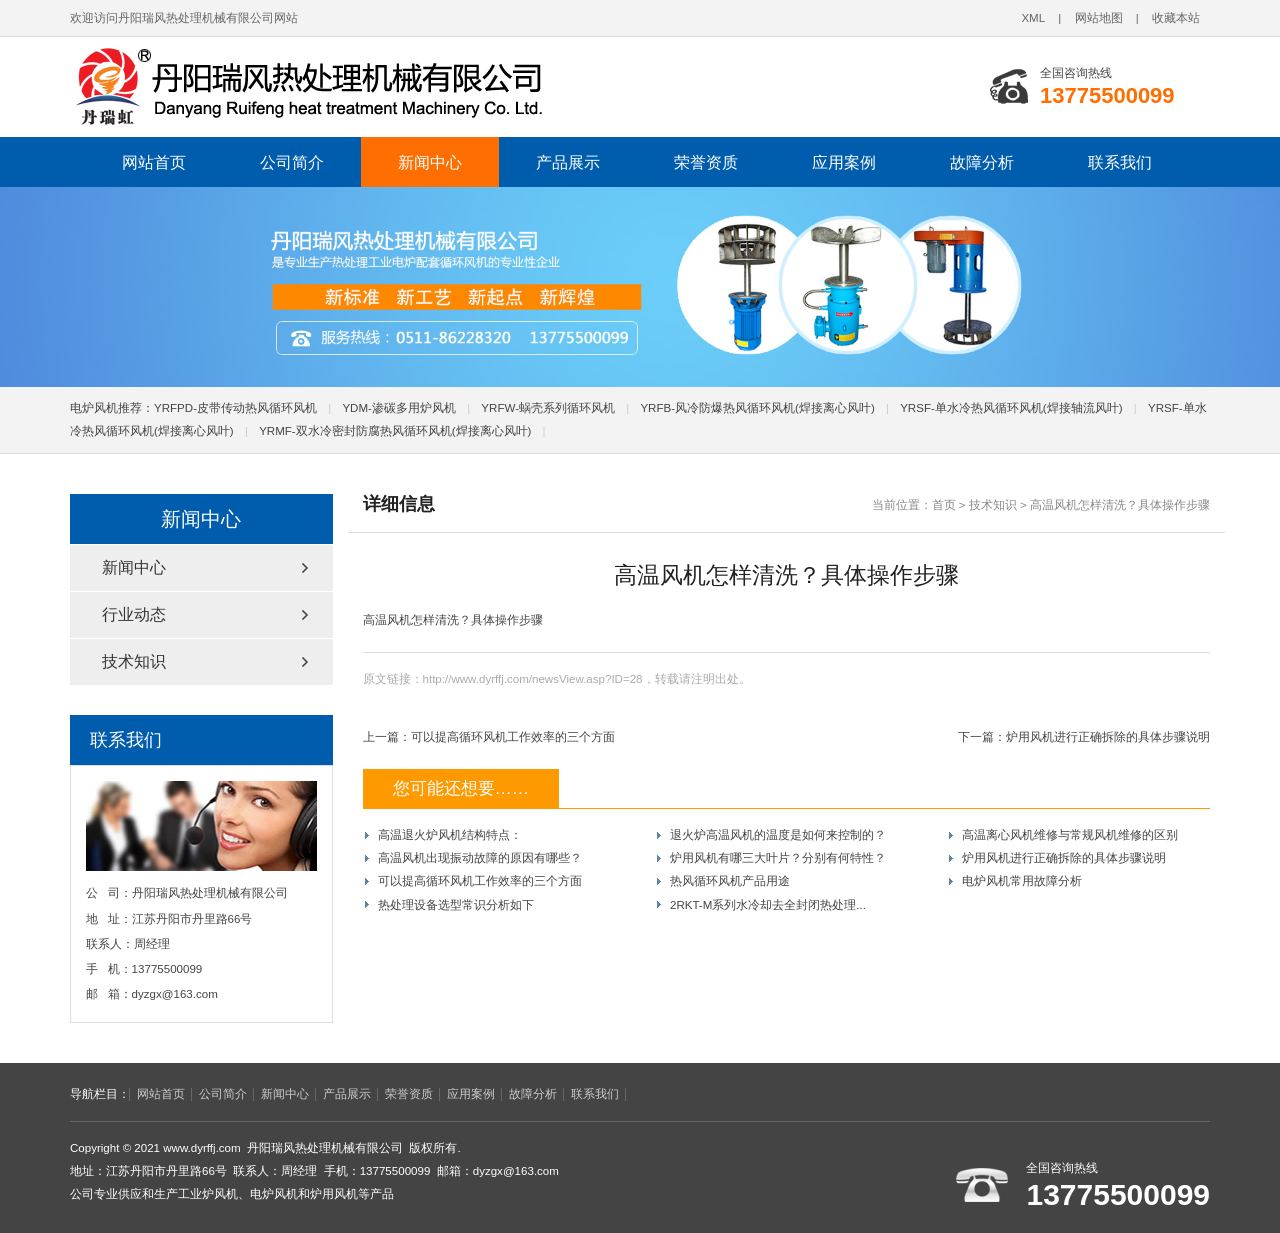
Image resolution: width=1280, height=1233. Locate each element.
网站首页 (154, 162)
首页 (944, 505)
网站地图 (1099, 18)
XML (1033, 18)
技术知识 (993, 505)
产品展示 (568, 162)
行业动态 (134, 614)
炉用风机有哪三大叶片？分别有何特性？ (778, 858)
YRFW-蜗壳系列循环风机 (548, 408)
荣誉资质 (706, 162)
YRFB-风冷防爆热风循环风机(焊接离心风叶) (757, 408)
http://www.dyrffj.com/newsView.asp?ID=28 (533, 679)
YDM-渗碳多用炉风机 (399, 408)
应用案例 (844, 162)
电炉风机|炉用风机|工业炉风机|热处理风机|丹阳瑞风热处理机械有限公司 (345, 87)
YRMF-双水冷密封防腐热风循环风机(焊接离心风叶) (395, 431)
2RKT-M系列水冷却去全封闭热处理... (768, 905)
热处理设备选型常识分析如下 (456, 905)
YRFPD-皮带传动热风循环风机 (235, 408)
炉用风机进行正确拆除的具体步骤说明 (1108, 737)
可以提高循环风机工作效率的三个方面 (513, 737)
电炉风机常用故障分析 (1022, 881)
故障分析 (982, 162)
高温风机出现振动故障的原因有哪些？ (480, 858)
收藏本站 (1176, 18)
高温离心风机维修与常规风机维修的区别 (1070, 835)
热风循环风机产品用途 (730, 881)
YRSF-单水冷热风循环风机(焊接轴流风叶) (1011, 408)
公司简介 (292, 162)
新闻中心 (430, 162)
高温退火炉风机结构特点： (450, 835)
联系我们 (1120, 162)
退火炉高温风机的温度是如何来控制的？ (778, 835)
